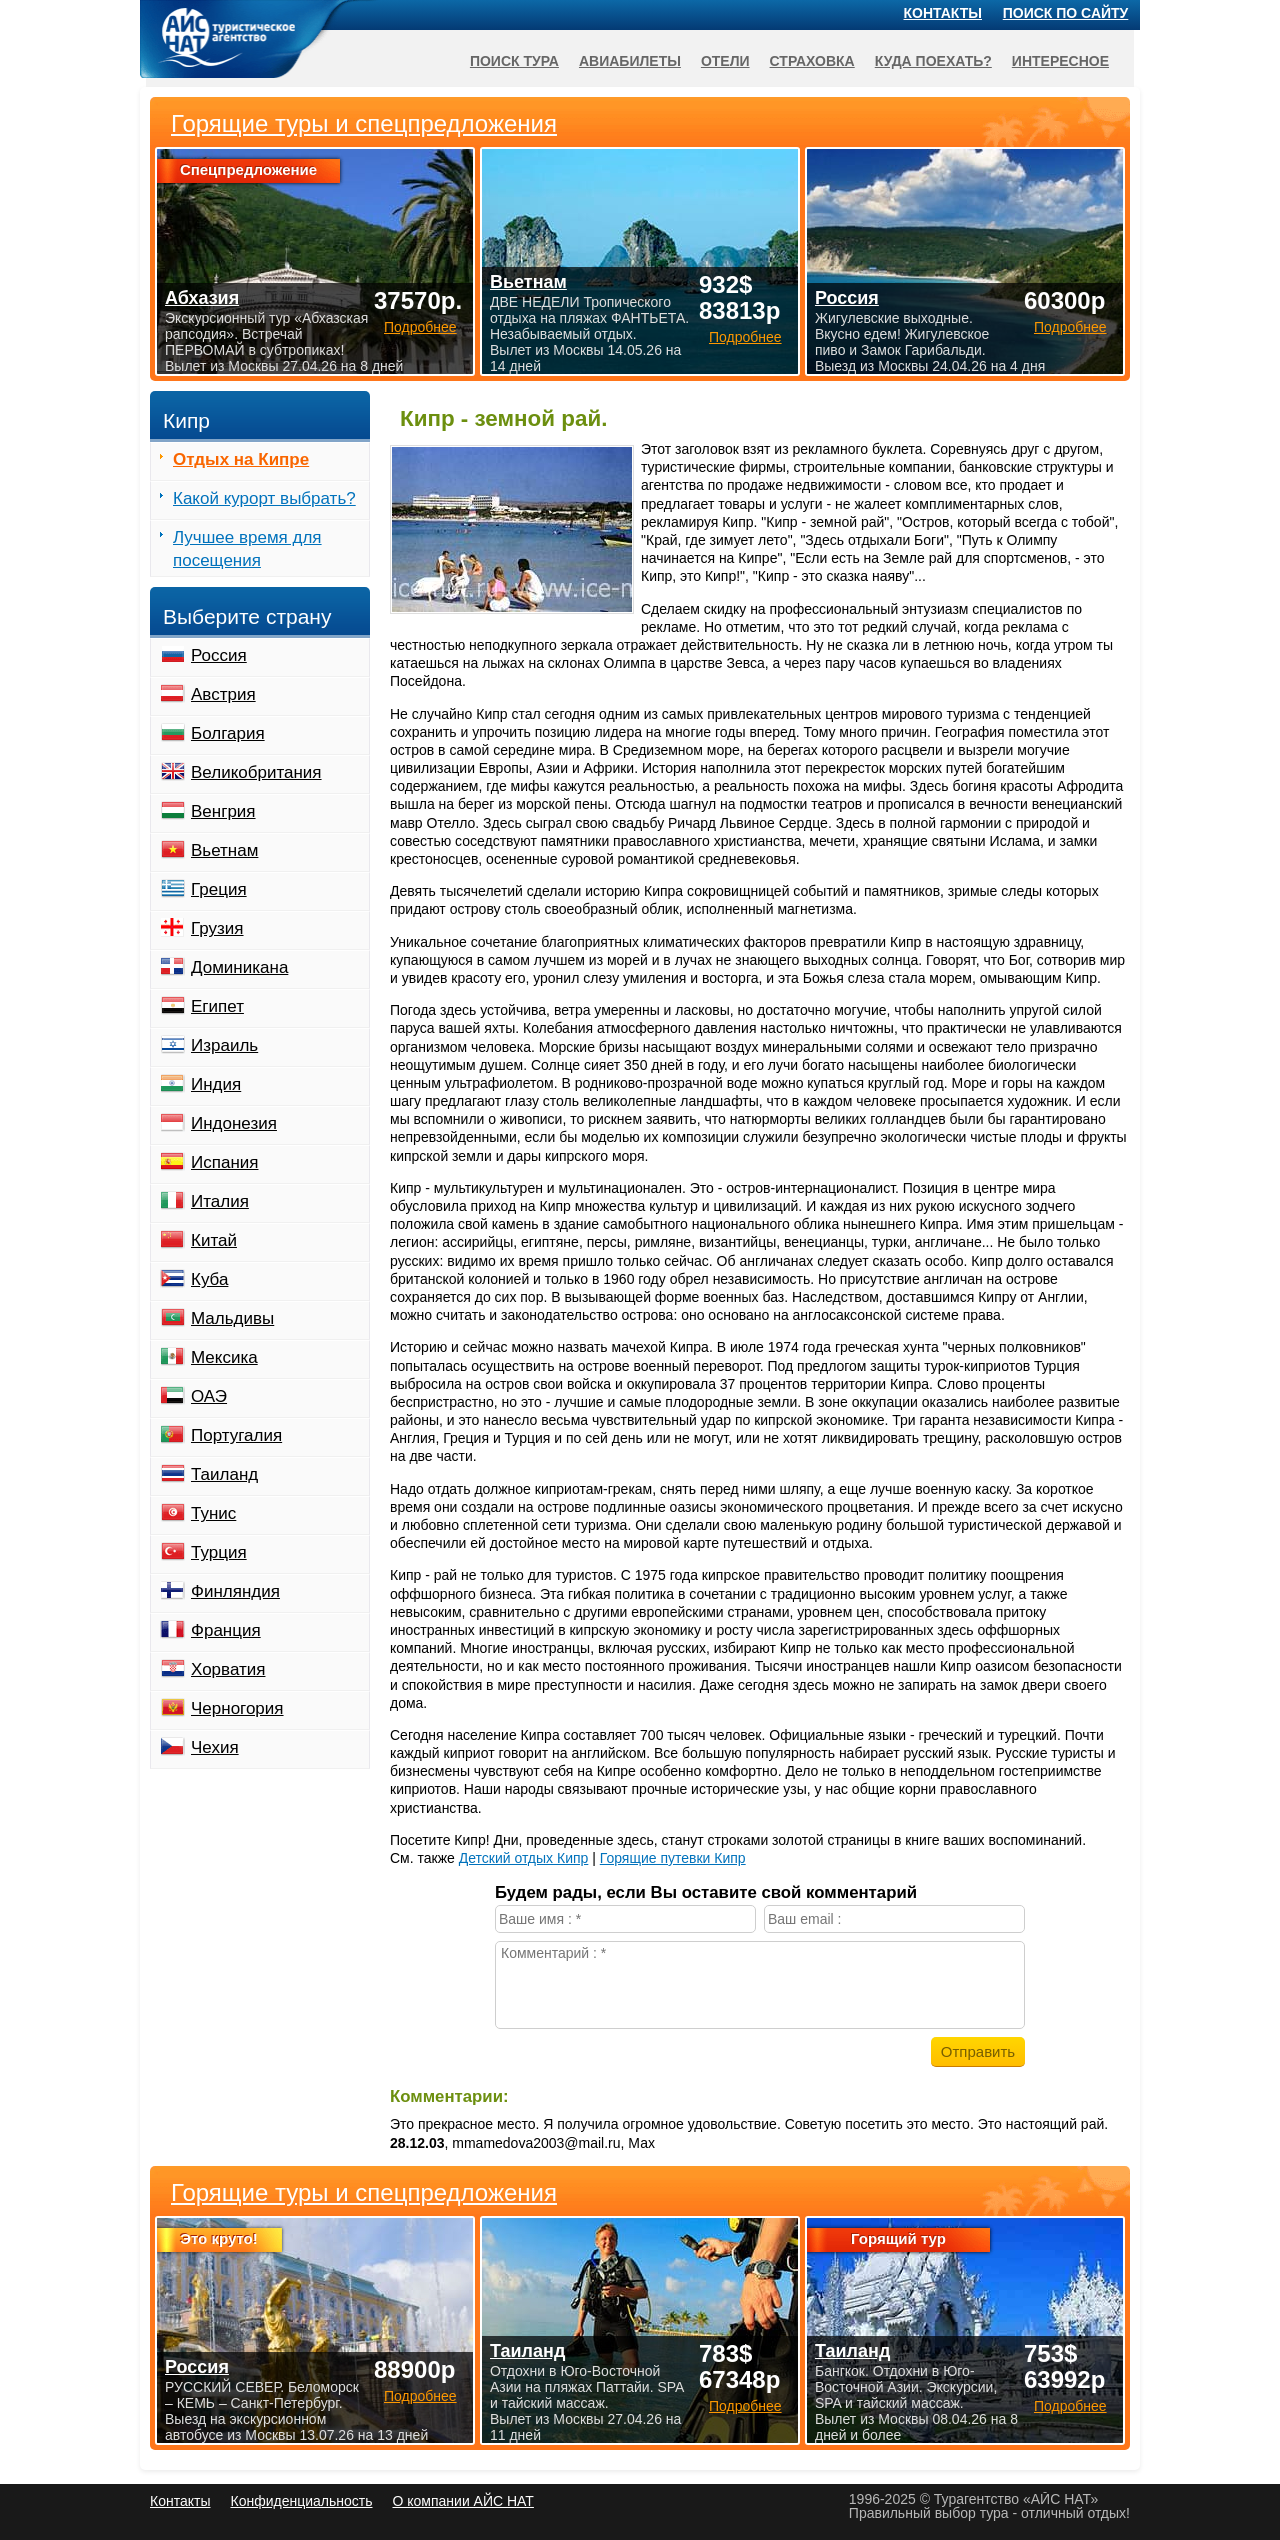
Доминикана (239, 967)
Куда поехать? (933, 61)
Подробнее (420, 2396)
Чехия (215, 1747)
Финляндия (235, 1591)
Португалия (236, 1435)
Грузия (217, 928)
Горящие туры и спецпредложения (364, 2193)
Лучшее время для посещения (247, 549)
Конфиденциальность (301, 2501)
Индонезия (234, 1123)
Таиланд (224, 1474)
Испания (224, 1162)
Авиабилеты (630, 61)
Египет (217, 1006)
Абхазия (202, 298)
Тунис (213, 1513)
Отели (725, 61)
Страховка (812, 61)
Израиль (224, 1045)
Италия (220, 1201)
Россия (219, 655)
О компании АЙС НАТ (463, 2501)
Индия (216, 1084)
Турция (219, 1552)
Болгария (228, 733)
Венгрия (223, 811)
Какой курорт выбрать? (264, 498)
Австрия (223, 694)
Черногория (237, 1708)
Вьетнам (224, 850)
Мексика (224, 1357)
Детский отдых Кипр (524, 1858)
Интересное (1060, 61)
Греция (219, 889)
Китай (214, 1240)
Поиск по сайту (1066, 13)
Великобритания (256, 772)
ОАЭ (209, 1396)
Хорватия (228, 1669)
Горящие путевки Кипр (673, 1858)
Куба (209, 1279)
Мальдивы (232, 1318)
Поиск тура (514, 61)
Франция (226, 1630)
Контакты (943, 13)
